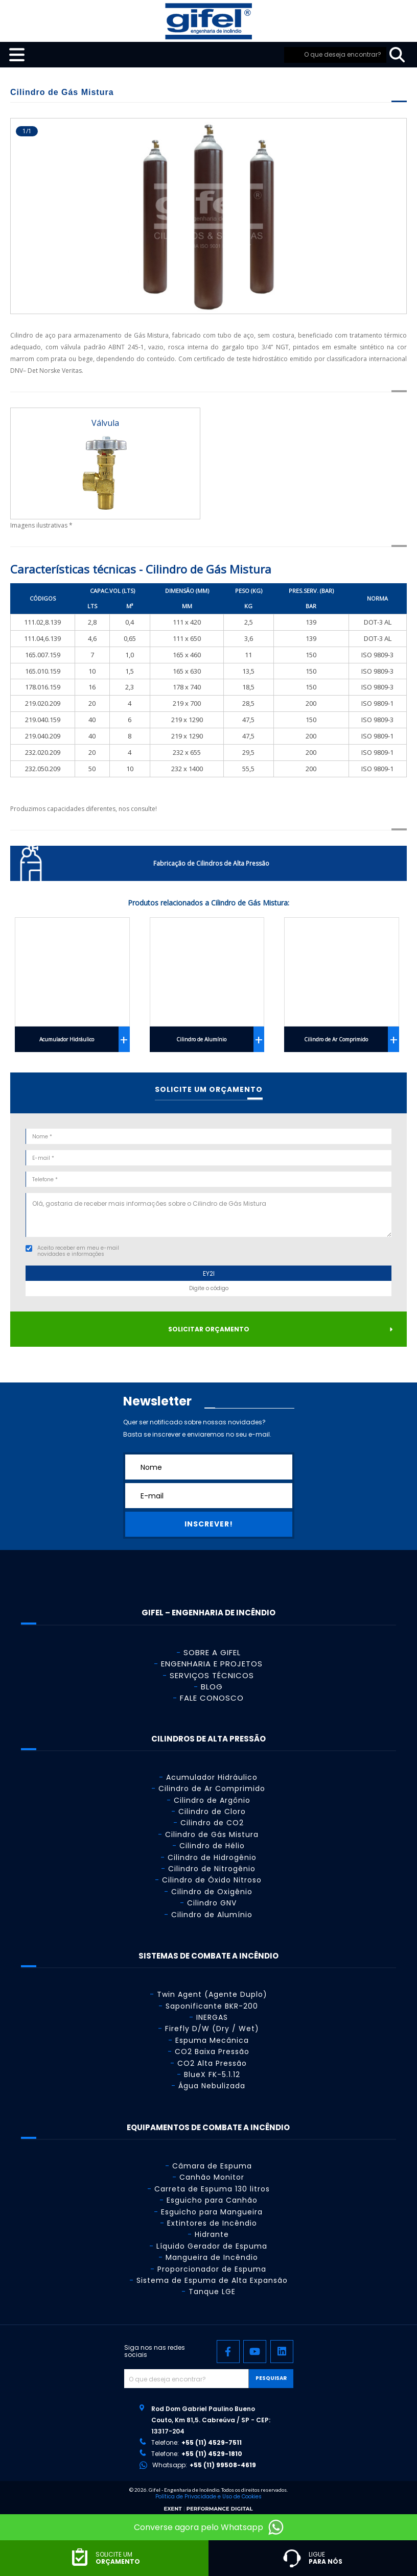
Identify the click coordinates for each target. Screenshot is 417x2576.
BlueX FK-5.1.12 (212, 2074)
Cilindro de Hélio (212, 1846)
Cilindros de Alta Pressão (208, 1738)
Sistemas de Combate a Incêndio (208, 1955)
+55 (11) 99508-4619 (223, 2465)
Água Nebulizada (211, 2086)
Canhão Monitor (211, 2177)
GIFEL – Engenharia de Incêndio (208, 1612)
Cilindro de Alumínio (201, 1039)
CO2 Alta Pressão (212, 2063)
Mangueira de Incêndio (212, 2257)
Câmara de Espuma (212, 2166)
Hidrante (212, 2234)
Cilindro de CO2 (212, 1823)
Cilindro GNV (212, 1903)
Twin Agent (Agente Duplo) (212, 1994)
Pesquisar (271, 2378)
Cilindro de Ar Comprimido (336, 1039)
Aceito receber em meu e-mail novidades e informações (78, 1251)
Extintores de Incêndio (212, 2223)
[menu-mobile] (12, 54)
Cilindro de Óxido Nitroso (212, 1880)
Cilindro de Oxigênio (211, 1892)
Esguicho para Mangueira (212, 2212)
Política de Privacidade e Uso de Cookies (208, 2496)
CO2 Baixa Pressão (212, 2051)
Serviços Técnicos (212, 1675)
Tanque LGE (212, 2291)
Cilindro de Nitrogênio (212, 1869)
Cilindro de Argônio (212, 1800)
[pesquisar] (397, 54)
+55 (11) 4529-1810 (211, 2453)
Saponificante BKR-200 (212, 2006)
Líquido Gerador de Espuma (211, 2246)
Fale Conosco (212, 1697)
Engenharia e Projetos (212, 1663)
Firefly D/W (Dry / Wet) (212, 2028)
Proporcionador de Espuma (211, 2269)
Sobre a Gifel (212, 1652)
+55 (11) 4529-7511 (211, 2442)
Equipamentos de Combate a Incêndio (208, 2127)
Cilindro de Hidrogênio (212, 1857)
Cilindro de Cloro (212, 1811)
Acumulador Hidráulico (66, 1039)
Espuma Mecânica (212, 2040)
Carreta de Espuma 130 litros (212, 2189)
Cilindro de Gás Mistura (212, 1834)
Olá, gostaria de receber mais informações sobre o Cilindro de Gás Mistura (208, 1215)
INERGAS (212, 2017)
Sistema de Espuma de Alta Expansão (212, 2280)
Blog (212, 1686)
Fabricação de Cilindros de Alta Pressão (211, 863)
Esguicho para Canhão (212, 2200)
